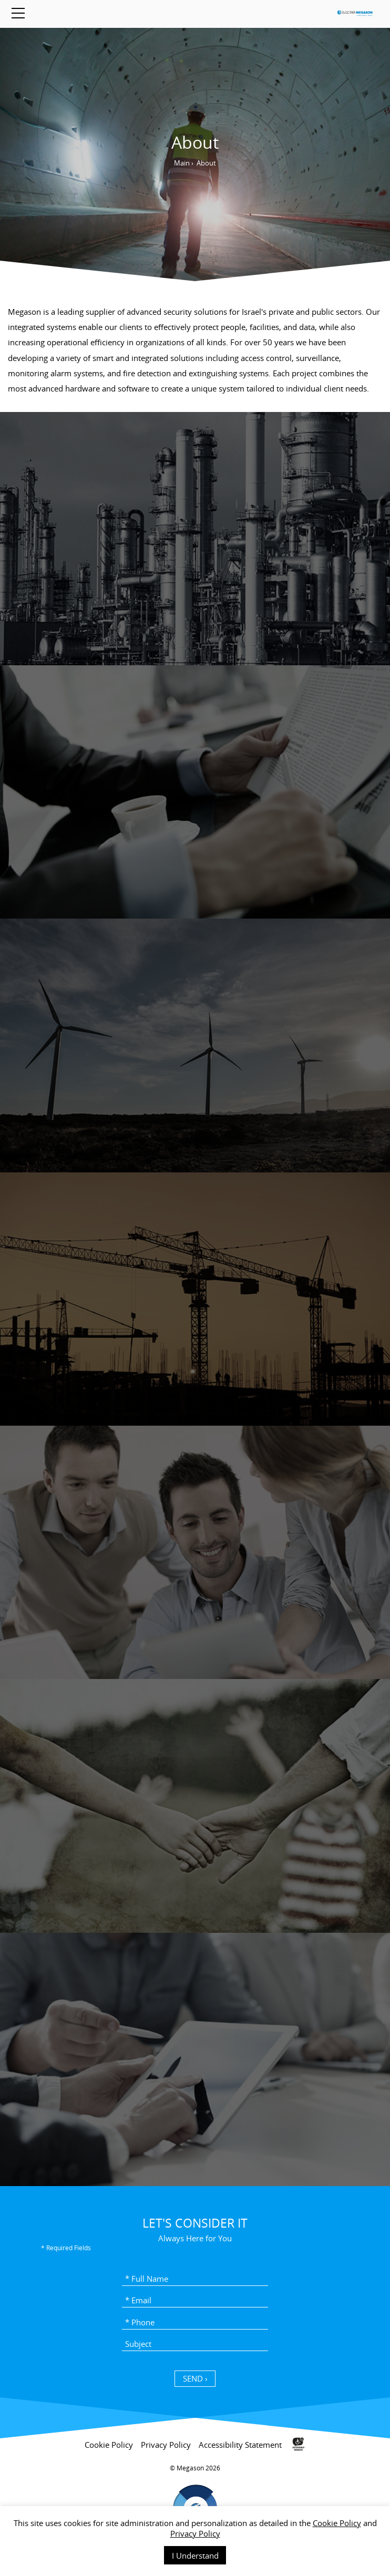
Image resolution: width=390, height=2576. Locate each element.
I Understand (195, 2555)
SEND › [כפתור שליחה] (195, 2378)
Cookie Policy (337, 2523)
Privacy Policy (195, 2533)
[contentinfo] (195, 2500)
